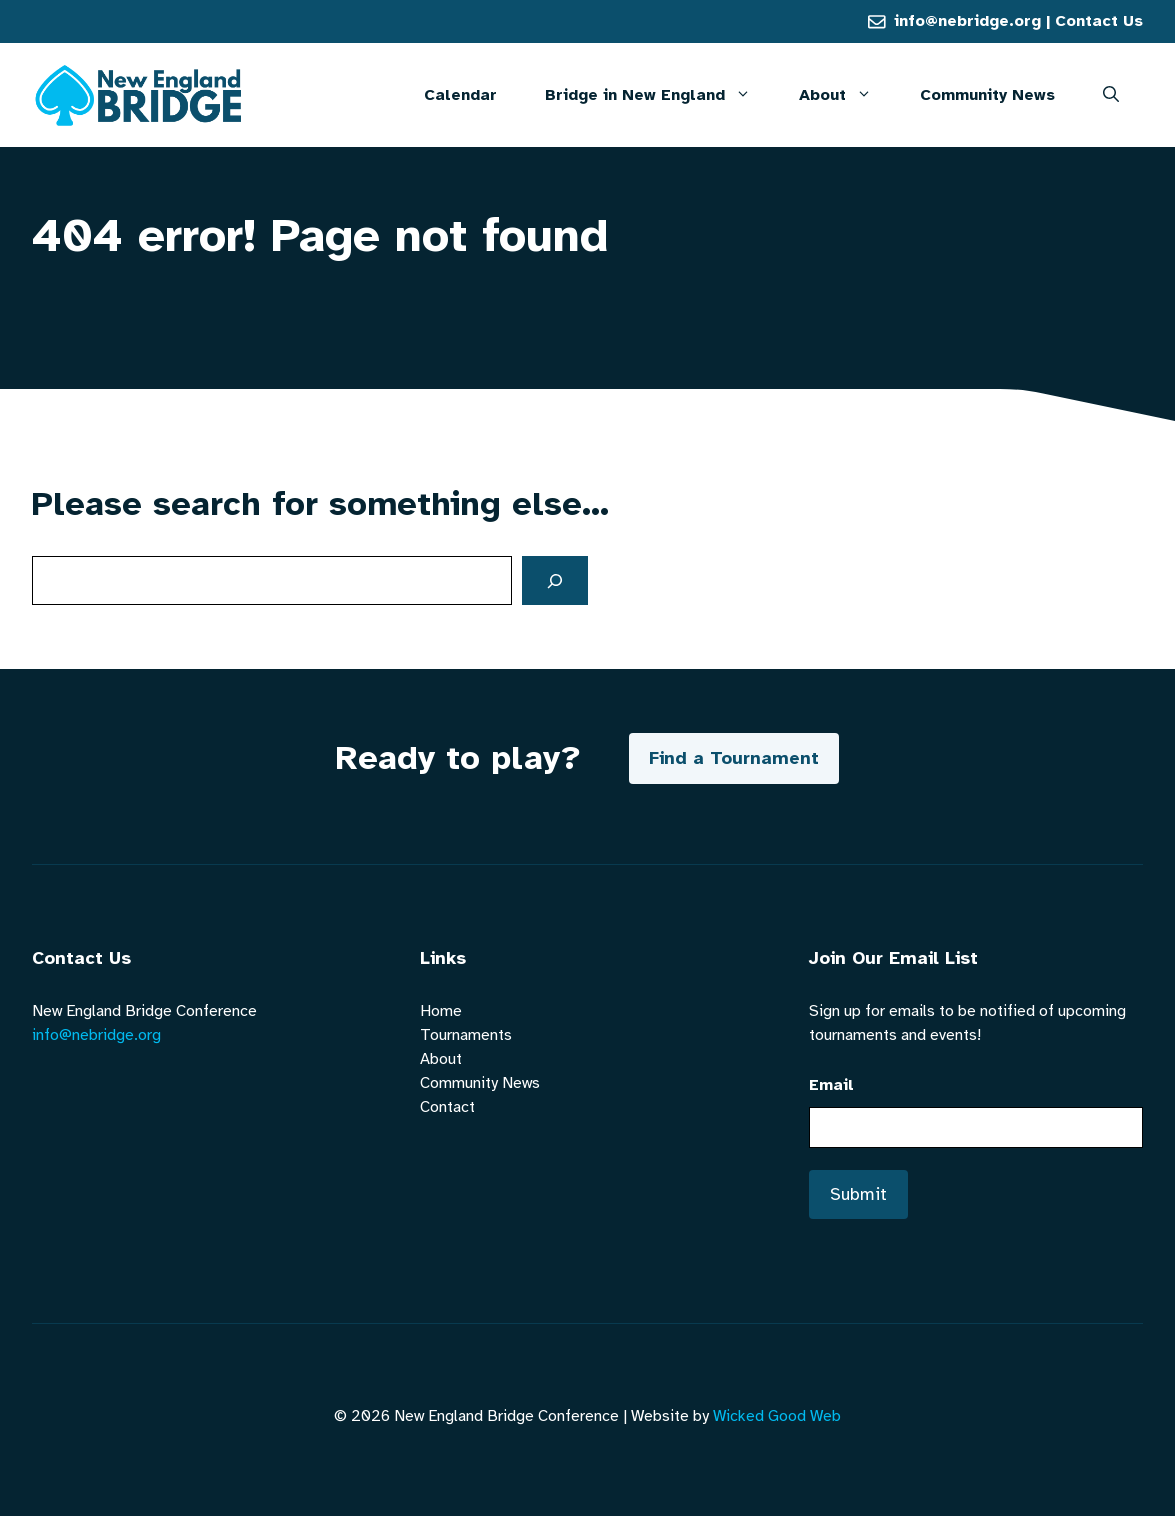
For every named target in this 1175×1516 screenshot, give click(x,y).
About (847, 95)
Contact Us (1099, 21)
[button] (1111, 95)
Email (831, 1085)
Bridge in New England (660, 95)
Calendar (460, 95)
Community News (987, 95)
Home (441, 1011)
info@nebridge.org (967, 21)
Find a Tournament (734, 758)
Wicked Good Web (777, 1416)
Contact (447, 1107)
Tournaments (466, 1035)
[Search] (555, 580)
